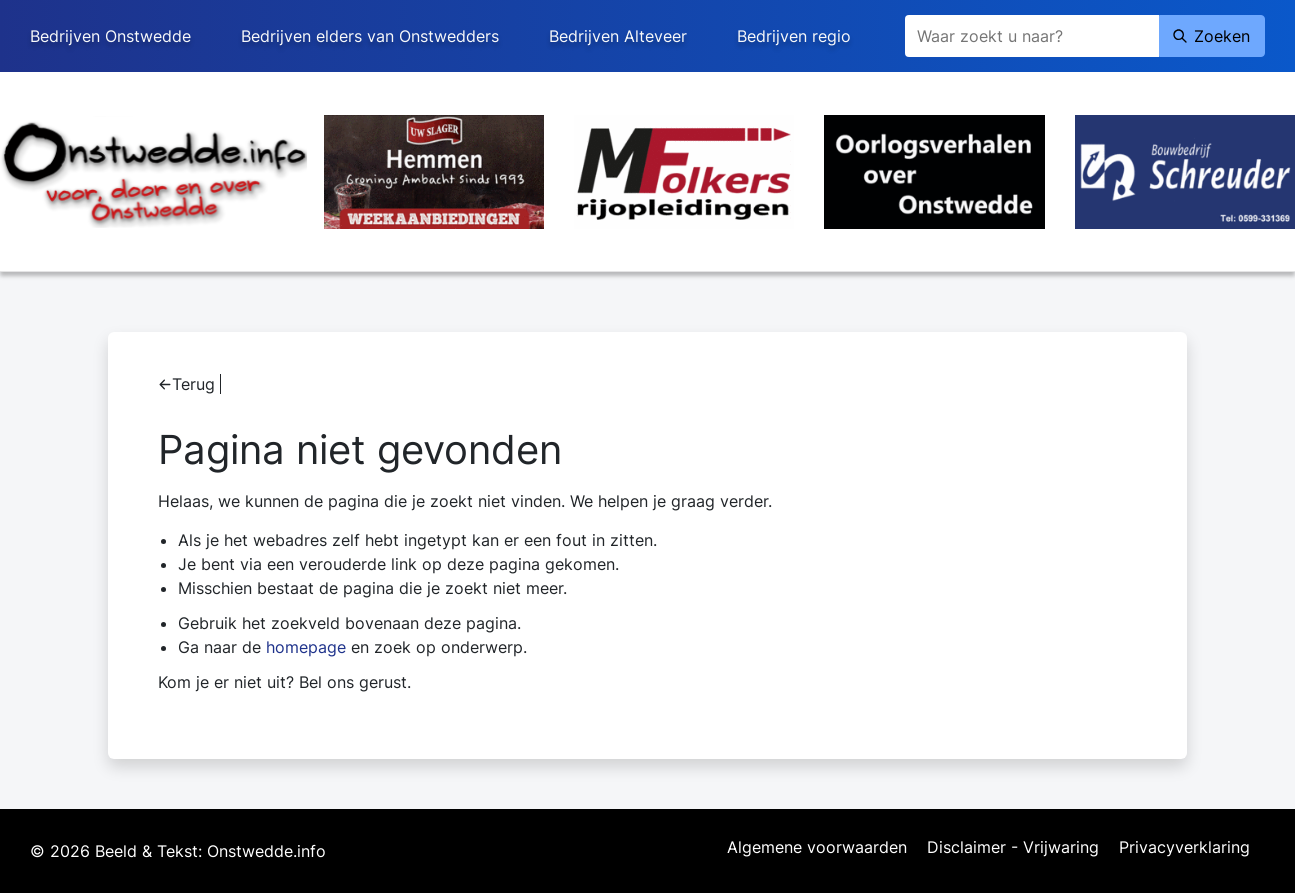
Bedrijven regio (794, 36)
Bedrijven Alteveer (618, 36)
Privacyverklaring (1184, 848)
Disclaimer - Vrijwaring (1013, 848)
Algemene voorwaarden (817, 848)
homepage (306, 647)
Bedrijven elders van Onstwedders (370, 36)
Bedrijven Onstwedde (110, 36)
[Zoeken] (1032, 36)
